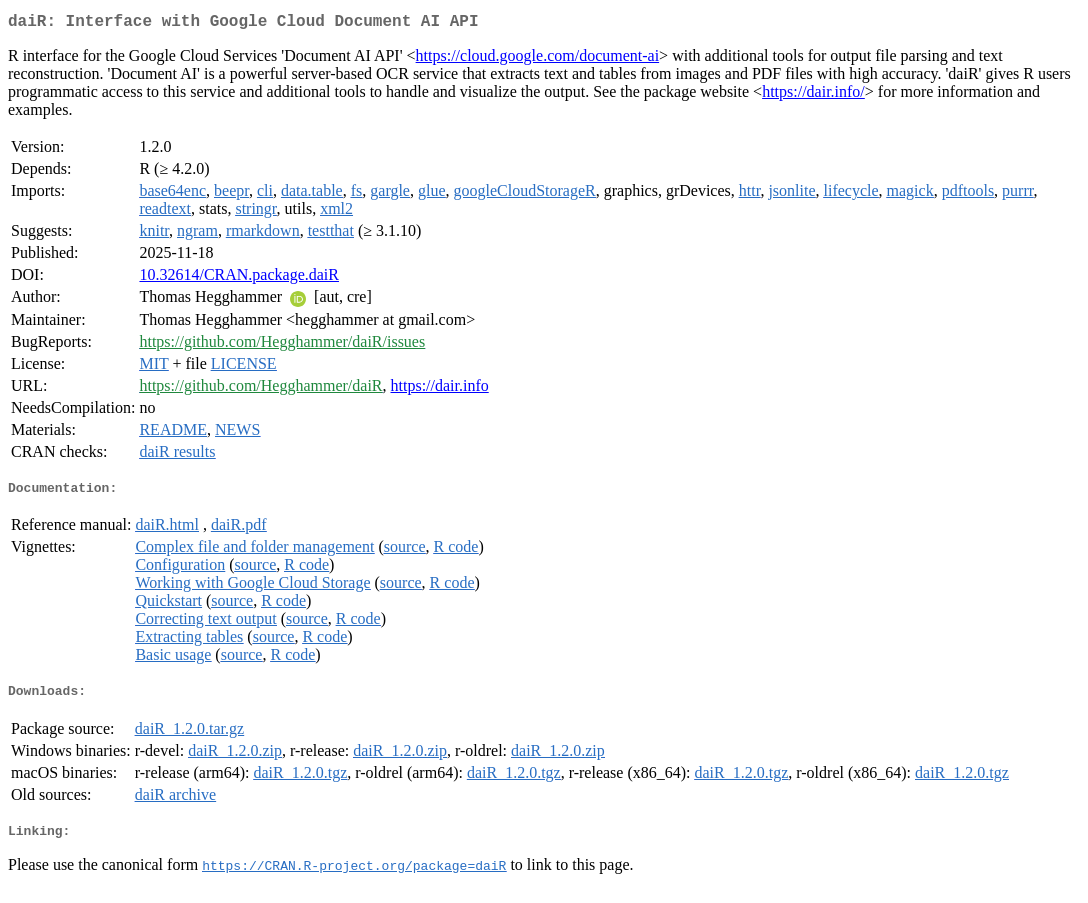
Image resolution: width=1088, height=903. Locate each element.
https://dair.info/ (813, 95)
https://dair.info (440, 389)
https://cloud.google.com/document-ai (538, 59)
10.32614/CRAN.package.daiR (239, 278)
